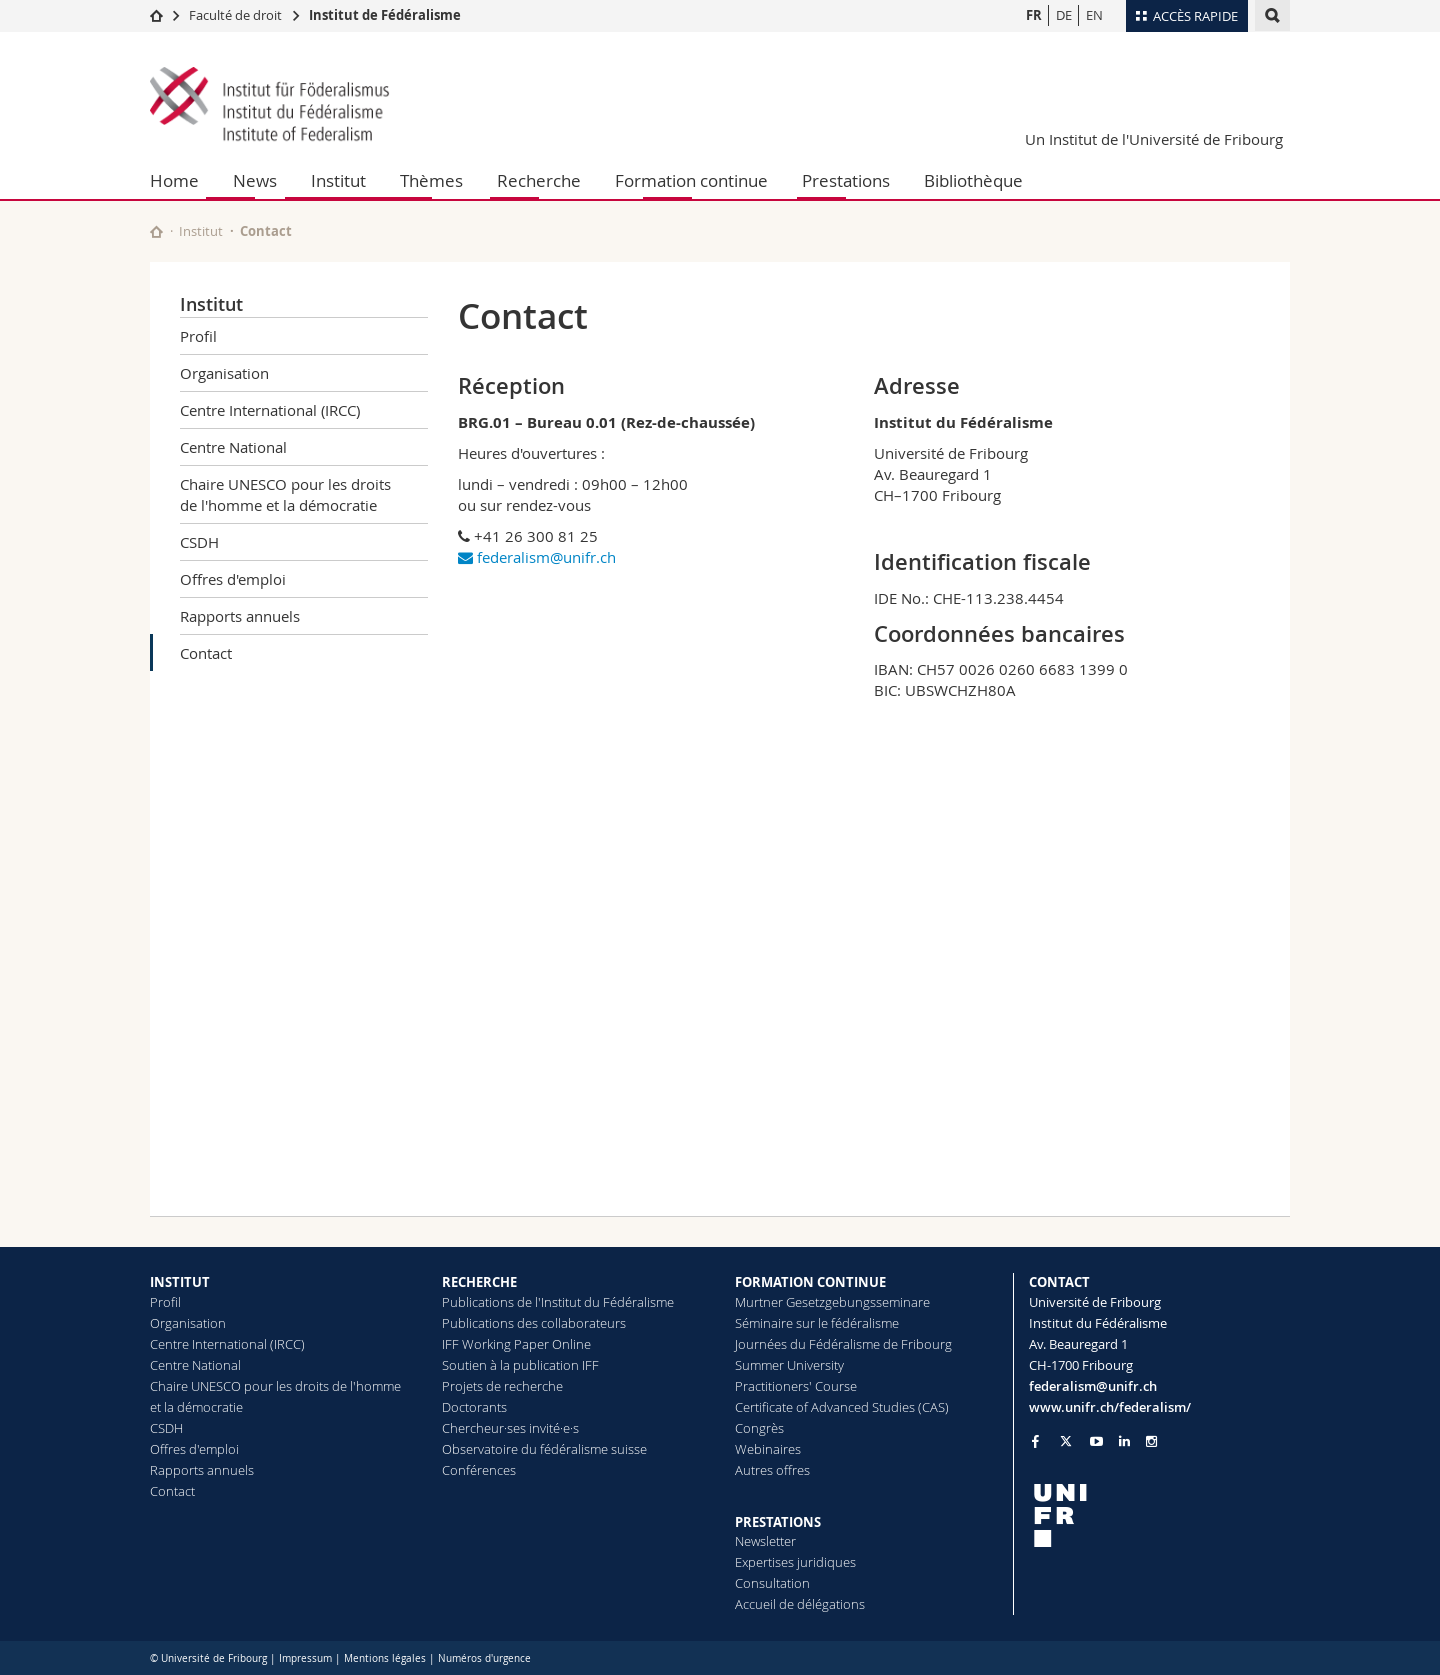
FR (1034, 15)
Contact (206, 653)
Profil (198, 336)
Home (174, 180)
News (255, 180)
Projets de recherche (502, 1386)
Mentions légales (385, 1658)
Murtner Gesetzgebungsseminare (832, 1302)
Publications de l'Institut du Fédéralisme (558, 1302)
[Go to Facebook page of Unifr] (1035, 1441)
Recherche (539, 180)
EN (1094, 15)
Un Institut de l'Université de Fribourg (1154, 139)
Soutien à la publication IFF (520, 1365)
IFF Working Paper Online (516, 1344)
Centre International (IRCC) (270, 410)
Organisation (224, 373)
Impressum (305, 1658)
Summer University (789, 1365)
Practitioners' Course (796, 1386)
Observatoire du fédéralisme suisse (544, 1449)
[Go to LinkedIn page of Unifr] (1124, 1441)
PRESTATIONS (778, 1522)
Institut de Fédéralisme (385, 15)
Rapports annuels (240, 616)
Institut (338, 180)
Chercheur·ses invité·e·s (510, 1428)
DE (1064, 15)
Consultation (772, 1583)
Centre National (233, 447)
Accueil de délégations (800, 1604)
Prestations (846, 180)
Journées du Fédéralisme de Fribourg (843, 1344)
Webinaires (768, 1449)
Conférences (479, 1470)
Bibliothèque (973, 180)
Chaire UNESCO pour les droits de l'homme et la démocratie (285, 494)
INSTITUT (180, 1282)
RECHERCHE (479, 1282)
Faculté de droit (237, 15)
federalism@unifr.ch (537, 557)
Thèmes (431, 180)
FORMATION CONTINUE (810, 1282)
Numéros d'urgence (484, 1658)
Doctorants (474, 1407)
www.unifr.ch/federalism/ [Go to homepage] (1110, 1407)
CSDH (199, 542)
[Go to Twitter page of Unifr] (1066, 1441)
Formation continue (691, 180)
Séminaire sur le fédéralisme (817, 1323)
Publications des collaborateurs (534, 1323)
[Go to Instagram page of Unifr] (1151, 1441)
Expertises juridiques (795, 1562)
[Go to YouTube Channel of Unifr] (1096, 1441)
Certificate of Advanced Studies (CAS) (842, 1407)
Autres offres (772, 1470)
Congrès (759, 1428)
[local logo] (1160, 1515)
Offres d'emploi (233, 579)
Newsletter (765, 1541)
